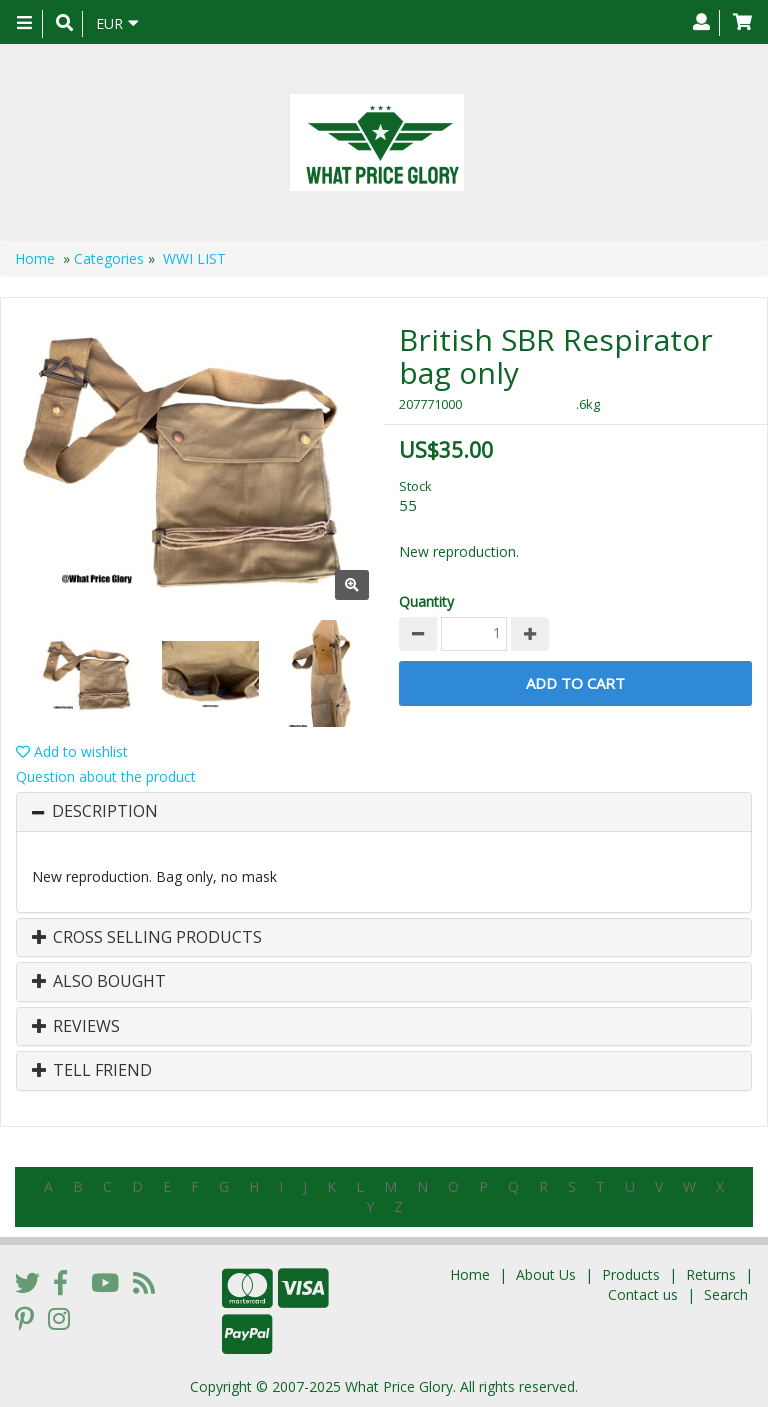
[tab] (384, 812)
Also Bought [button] (99, 982)
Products (631, 1274)
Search (726, 1294)
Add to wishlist (72, 751)
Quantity (426, 601)
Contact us (643, 1294)
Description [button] (105, 812)
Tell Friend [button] (92, 1071)
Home (35, 258)
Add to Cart (575, 683)
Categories (109, 258)
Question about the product (106, 776)
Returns (711, 1274)
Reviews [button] (76, 1027)
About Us (546, 1274)
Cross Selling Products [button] (147, 938)
